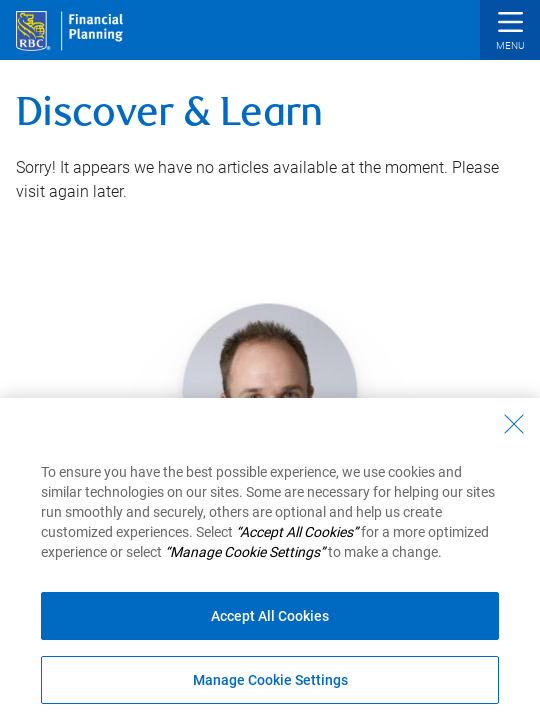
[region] (270, 559)
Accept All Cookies (270, 616)
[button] (510, 32)
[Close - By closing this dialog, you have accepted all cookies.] (514, 424)
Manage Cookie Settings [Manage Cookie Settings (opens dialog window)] (270, 680)
